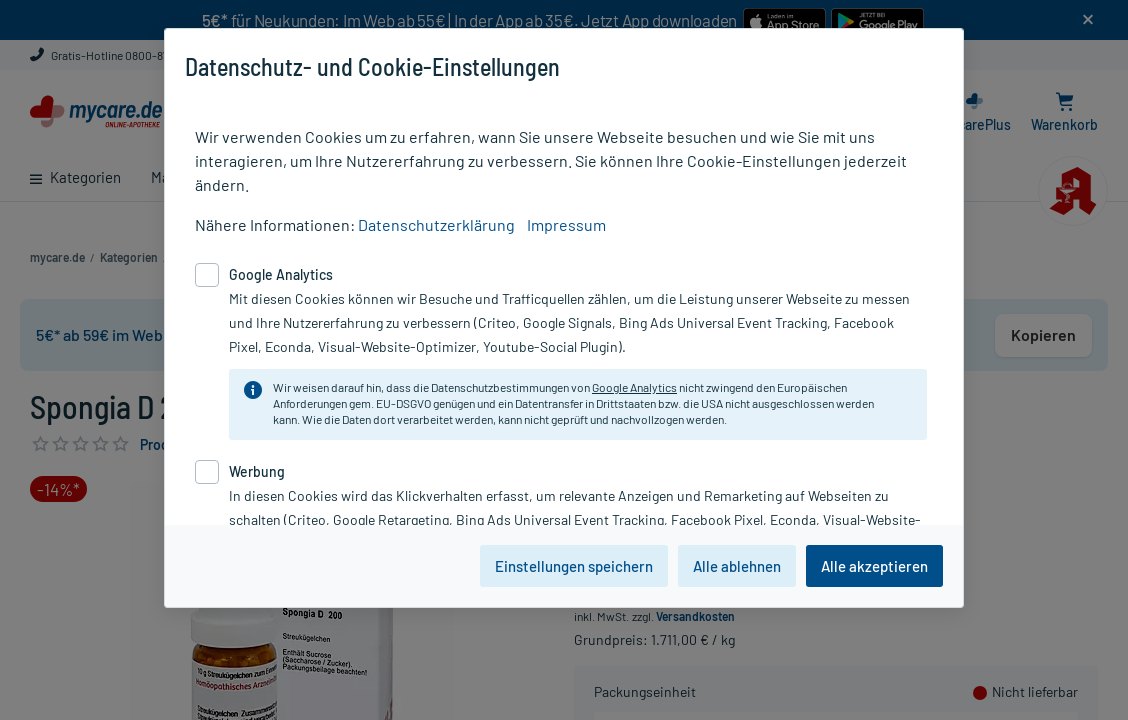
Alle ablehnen (737, 566)
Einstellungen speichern (574, 566)
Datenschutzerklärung (436, 224)
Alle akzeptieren (874, 566)
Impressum (566, 224)
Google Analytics (634, 387)
